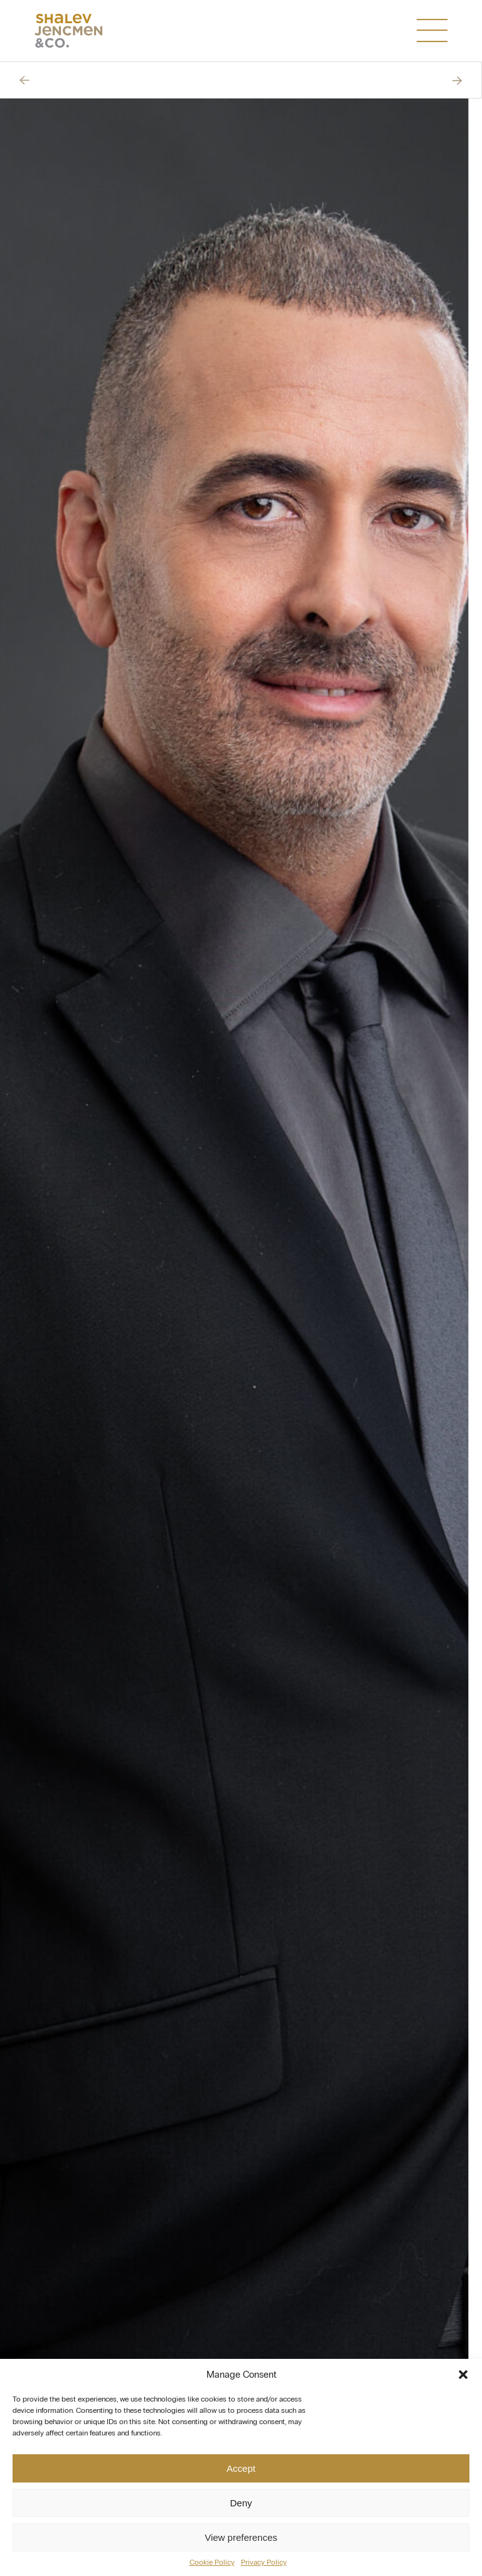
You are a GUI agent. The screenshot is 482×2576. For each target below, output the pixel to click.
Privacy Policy (264, 2562)
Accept (241, 2468)
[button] (463, 2374)
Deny (241, 2503)
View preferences (241, 2537)
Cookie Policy (212, 2562)
